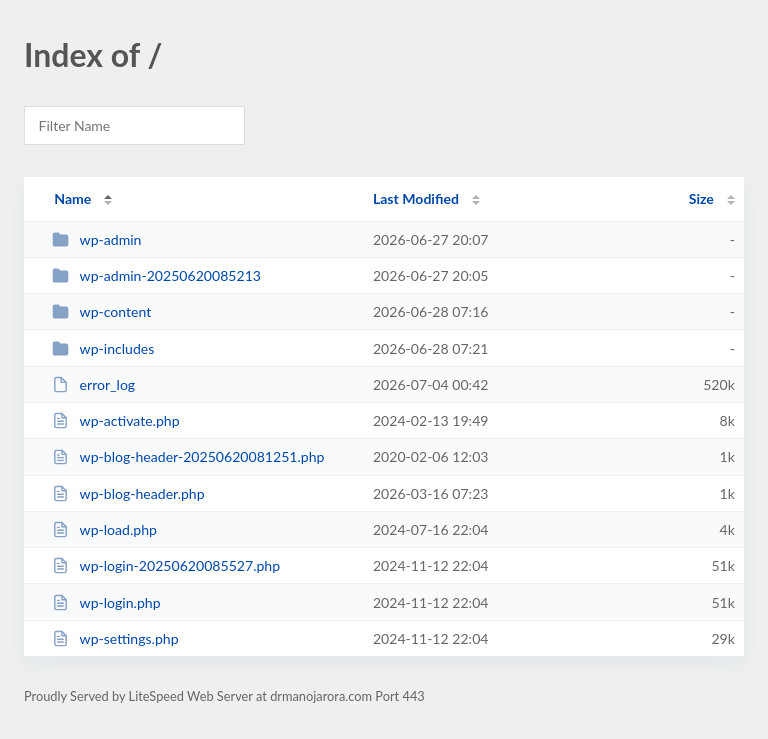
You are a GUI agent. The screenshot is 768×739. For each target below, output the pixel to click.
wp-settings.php (115, 638)
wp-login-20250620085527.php (166, 565)
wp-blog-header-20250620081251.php (188, 456)
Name (72, 198)
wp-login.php (106, 602)
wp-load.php (104, 529)
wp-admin (96, 239)
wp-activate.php (115, 420)
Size (701, 198)
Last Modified (416, 198)
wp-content (101, 311)
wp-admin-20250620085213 (156, 275)
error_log (93, 384)
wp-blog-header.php (128, 493)
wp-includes (103, 348)
